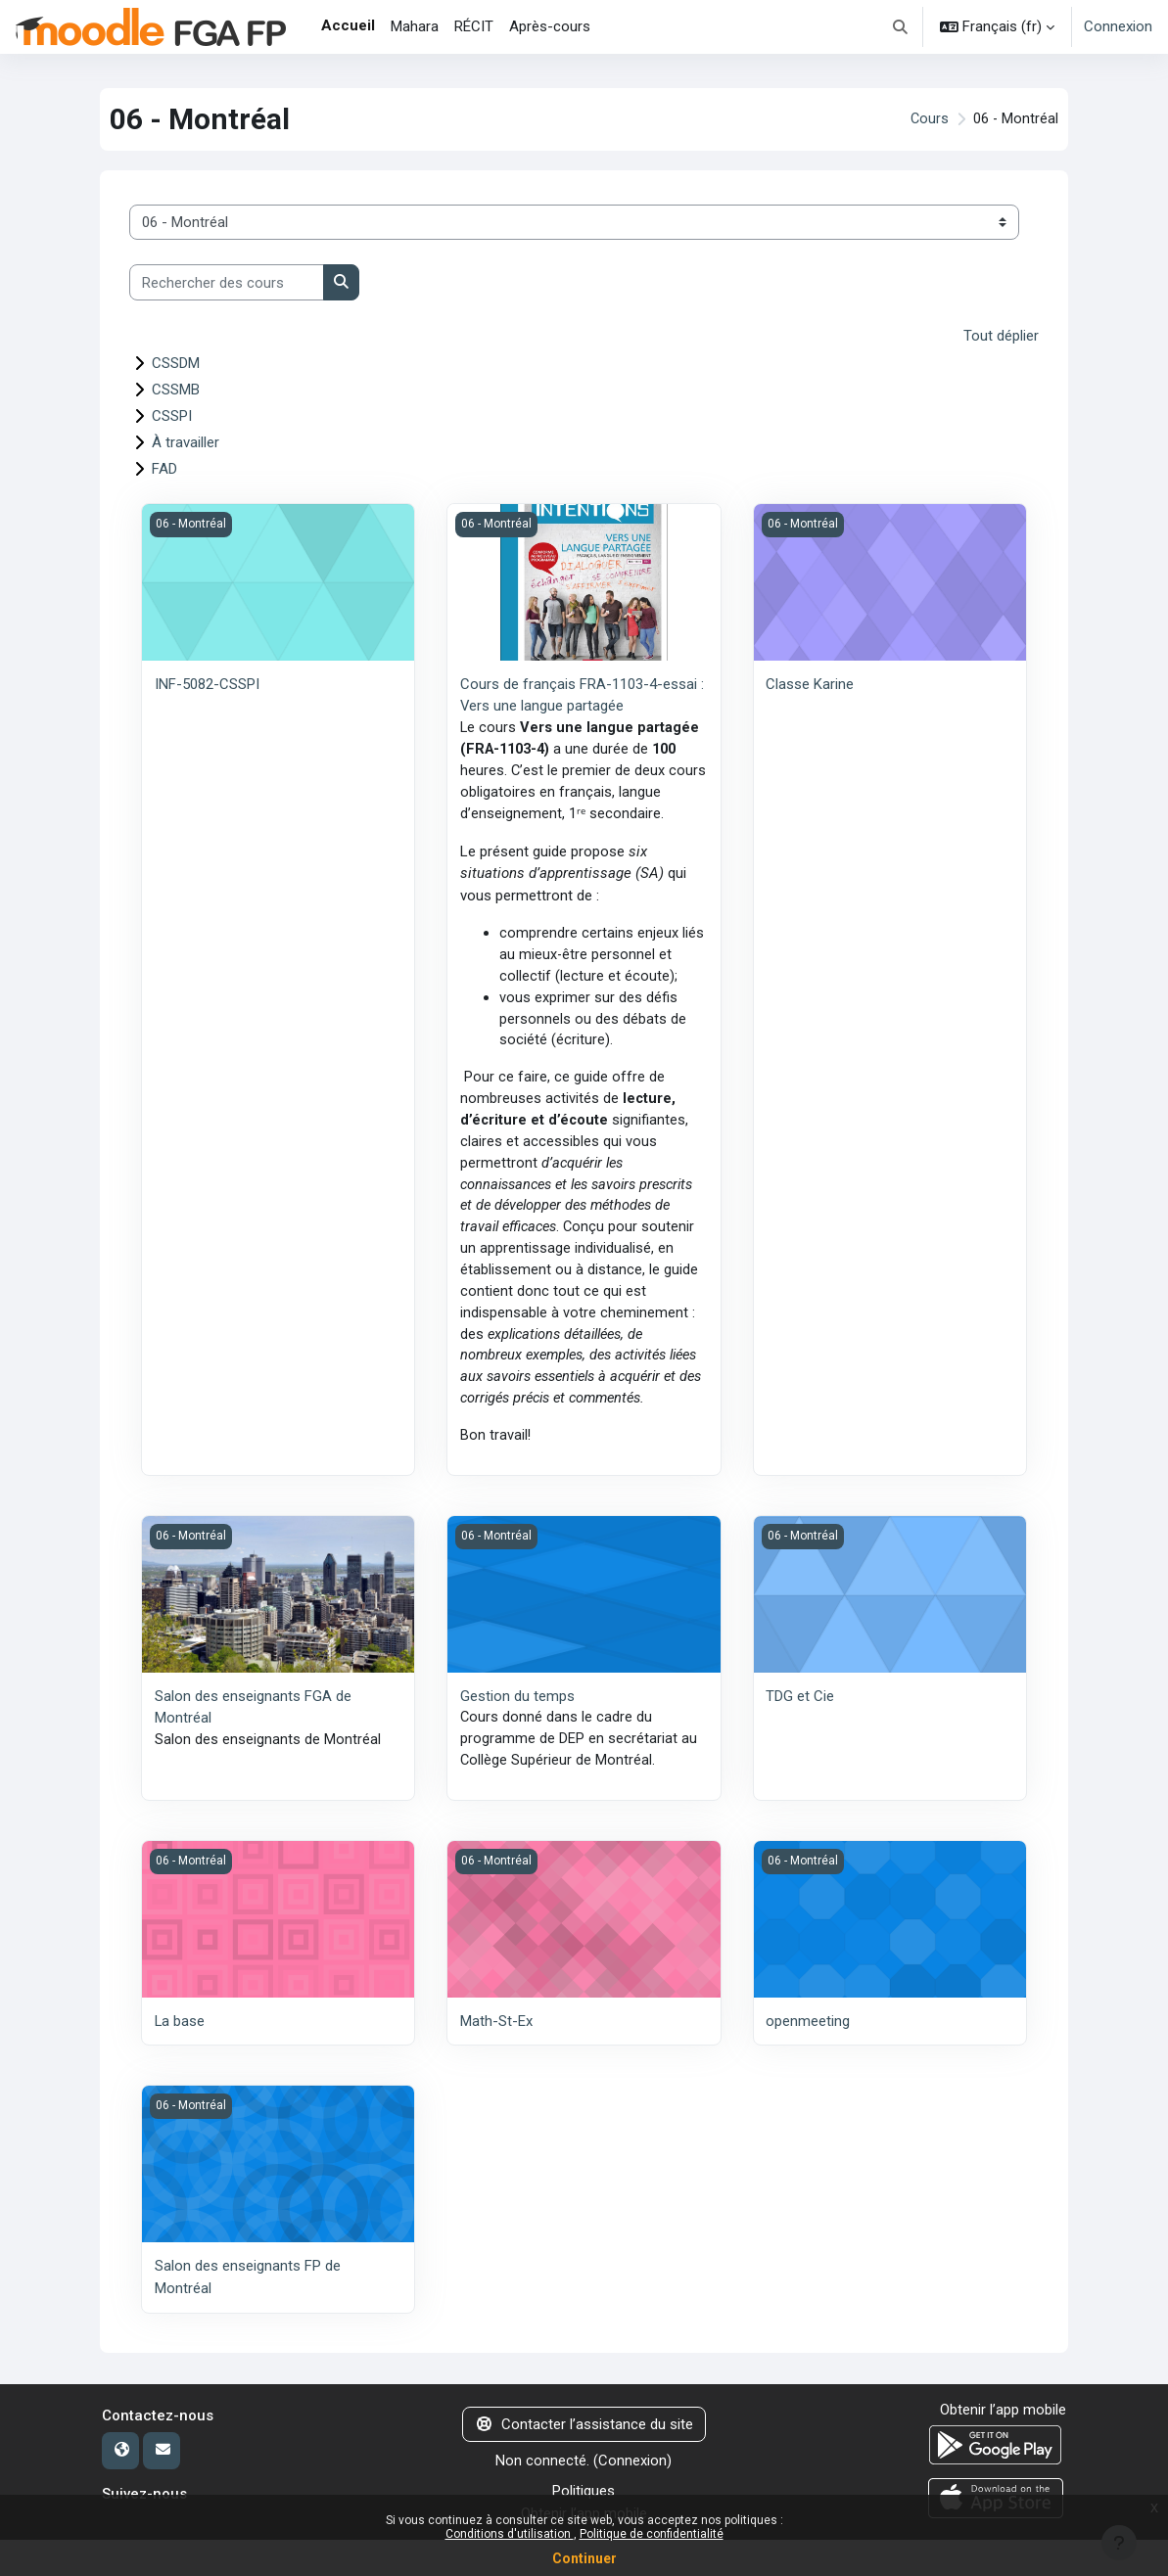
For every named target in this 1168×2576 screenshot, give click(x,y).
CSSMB (176, 388)
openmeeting (808, 2059)
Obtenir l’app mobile (1003, 2447)
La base (180, 2059)
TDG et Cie (800, 1733)
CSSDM (176, 362)
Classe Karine (810, 683)
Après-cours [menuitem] (549, 26)
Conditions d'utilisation (509, 2534)
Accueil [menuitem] (348, 25)
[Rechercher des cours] (226, 281)
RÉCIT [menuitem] (473, 26)
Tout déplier (1001, 336)
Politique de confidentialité (652, 2534)
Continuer (584, 2558)
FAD (164, 468)
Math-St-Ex (496, 2059)
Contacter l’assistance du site (584, 2461)
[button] (901, 27)
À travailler (185, 441)
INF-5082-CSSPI (207, 683)
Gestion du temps (517, 1733)
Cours (928, 119)
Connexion (1118, 26)
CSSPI (172, 415)
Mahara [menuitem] (415, 26)
